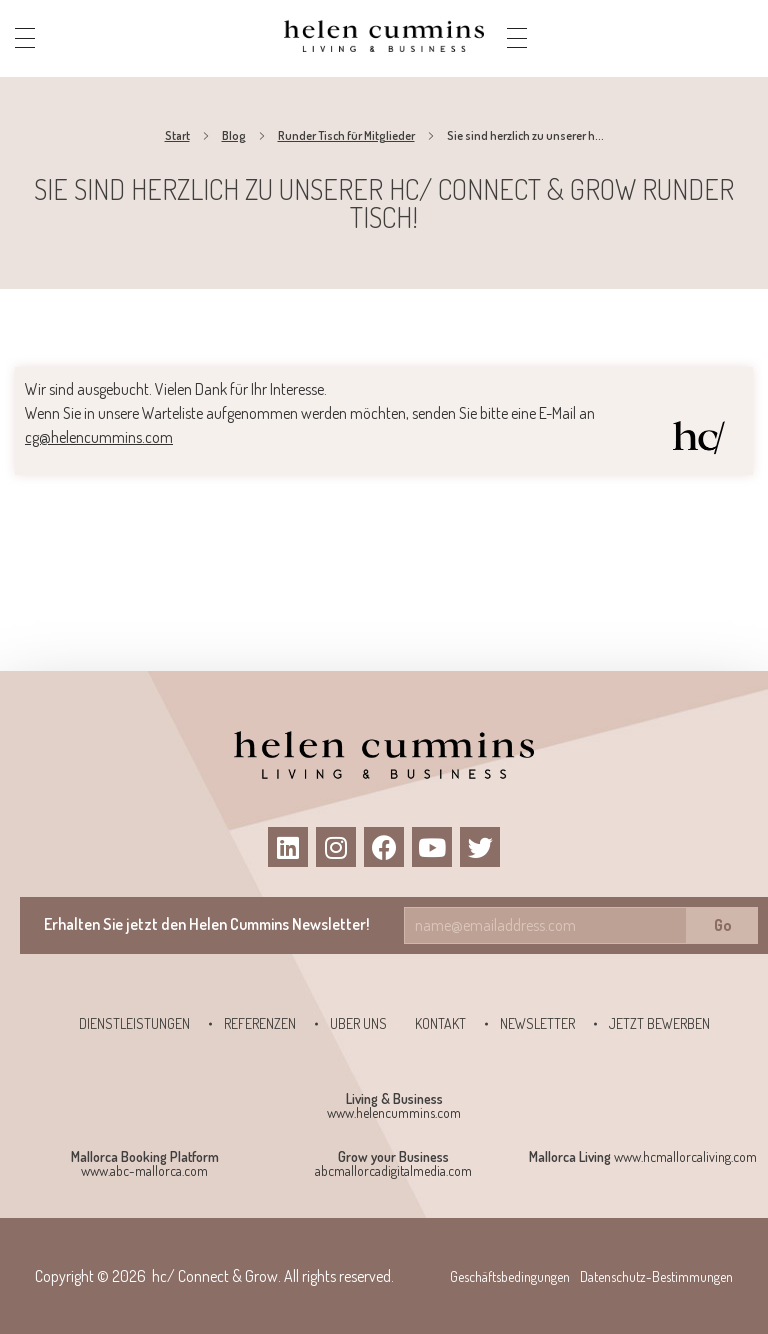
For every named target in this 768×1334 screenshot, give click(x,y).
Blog (234, 135)
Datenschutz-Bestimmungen (656, 1276)
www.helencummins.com (394, 1112)
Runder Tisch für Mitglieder (346, 135)
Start (177, 135)
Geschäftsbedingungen (510, 1276)
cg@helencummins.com (99, 437)
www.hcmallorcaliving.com (685, 1156)
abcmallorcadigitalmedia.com (393, 1170)
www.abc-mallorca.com (144, 1170)
